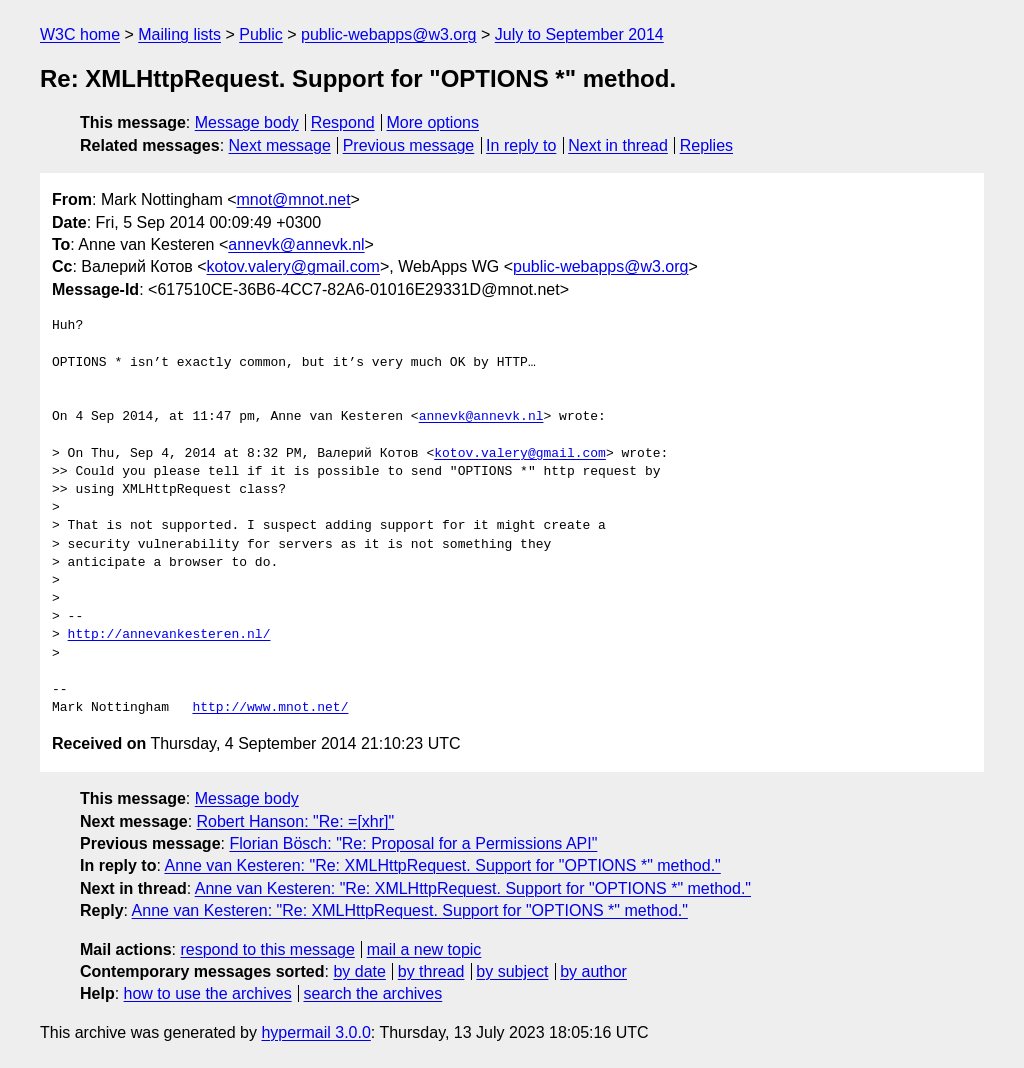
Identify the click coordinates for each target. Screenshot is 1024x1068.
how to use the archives (208, 993)
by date (359, 971)
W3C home (80, 34)
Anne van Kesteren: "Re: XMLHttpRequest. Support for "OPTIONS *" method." (442, 865)
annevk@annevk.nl (296, 244)
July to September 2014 (579, 34)
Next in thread (618, 145)
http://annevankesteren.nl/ (169, 635)
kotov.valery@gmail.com (293, 266)
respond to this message (267, 949)
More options (433, 122)
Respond (343, 122)
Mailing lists (179, 34)
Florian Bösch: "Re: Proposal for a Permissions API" (413, 843)
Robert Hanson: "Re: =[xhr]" (296, 821)
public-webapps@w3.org (388, 34)
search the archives (373, 993)
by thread (431, 971)
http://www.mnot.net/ (270, 708)
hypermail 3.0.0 (315, 1032)
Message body (247, 122)
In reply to (521, 145)
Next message (280, 145)
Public (261, 34)
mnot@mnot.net (294, 199)
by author (593, 971)
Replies (706, 145)
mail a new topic (424, 949)
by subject (512, 971)
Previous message (409, 145)
